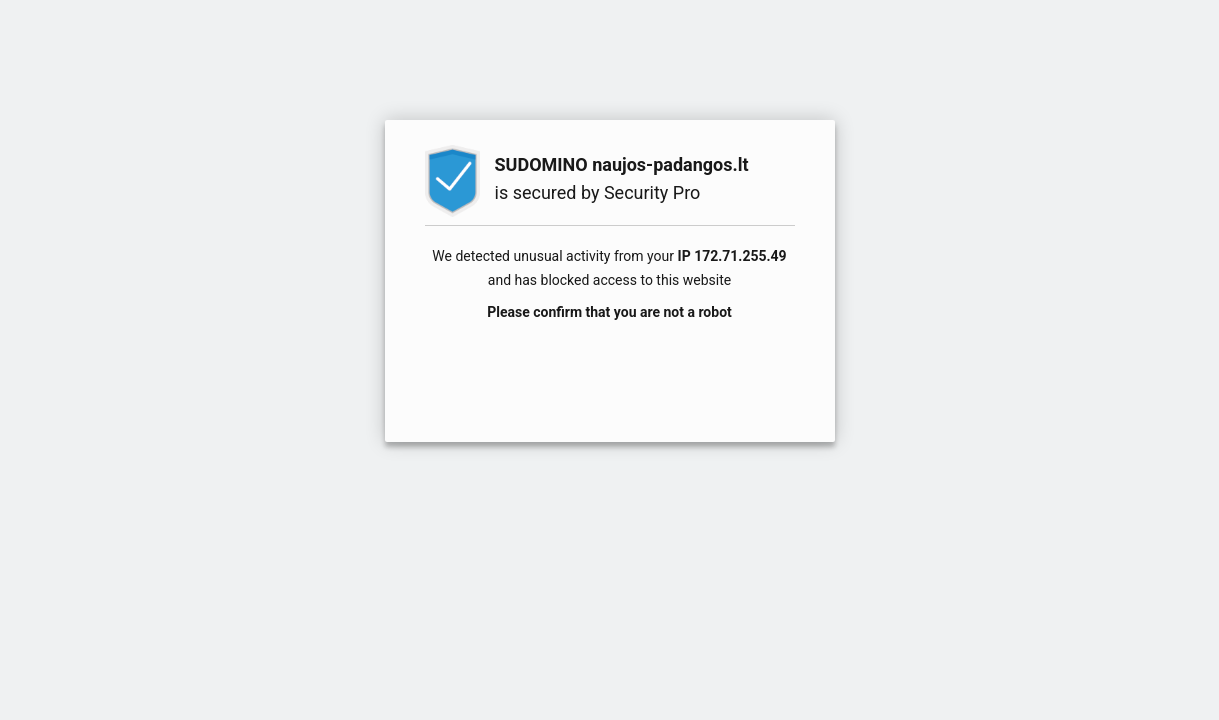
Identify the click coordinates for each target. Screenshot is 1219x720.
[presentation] (610, 371)
